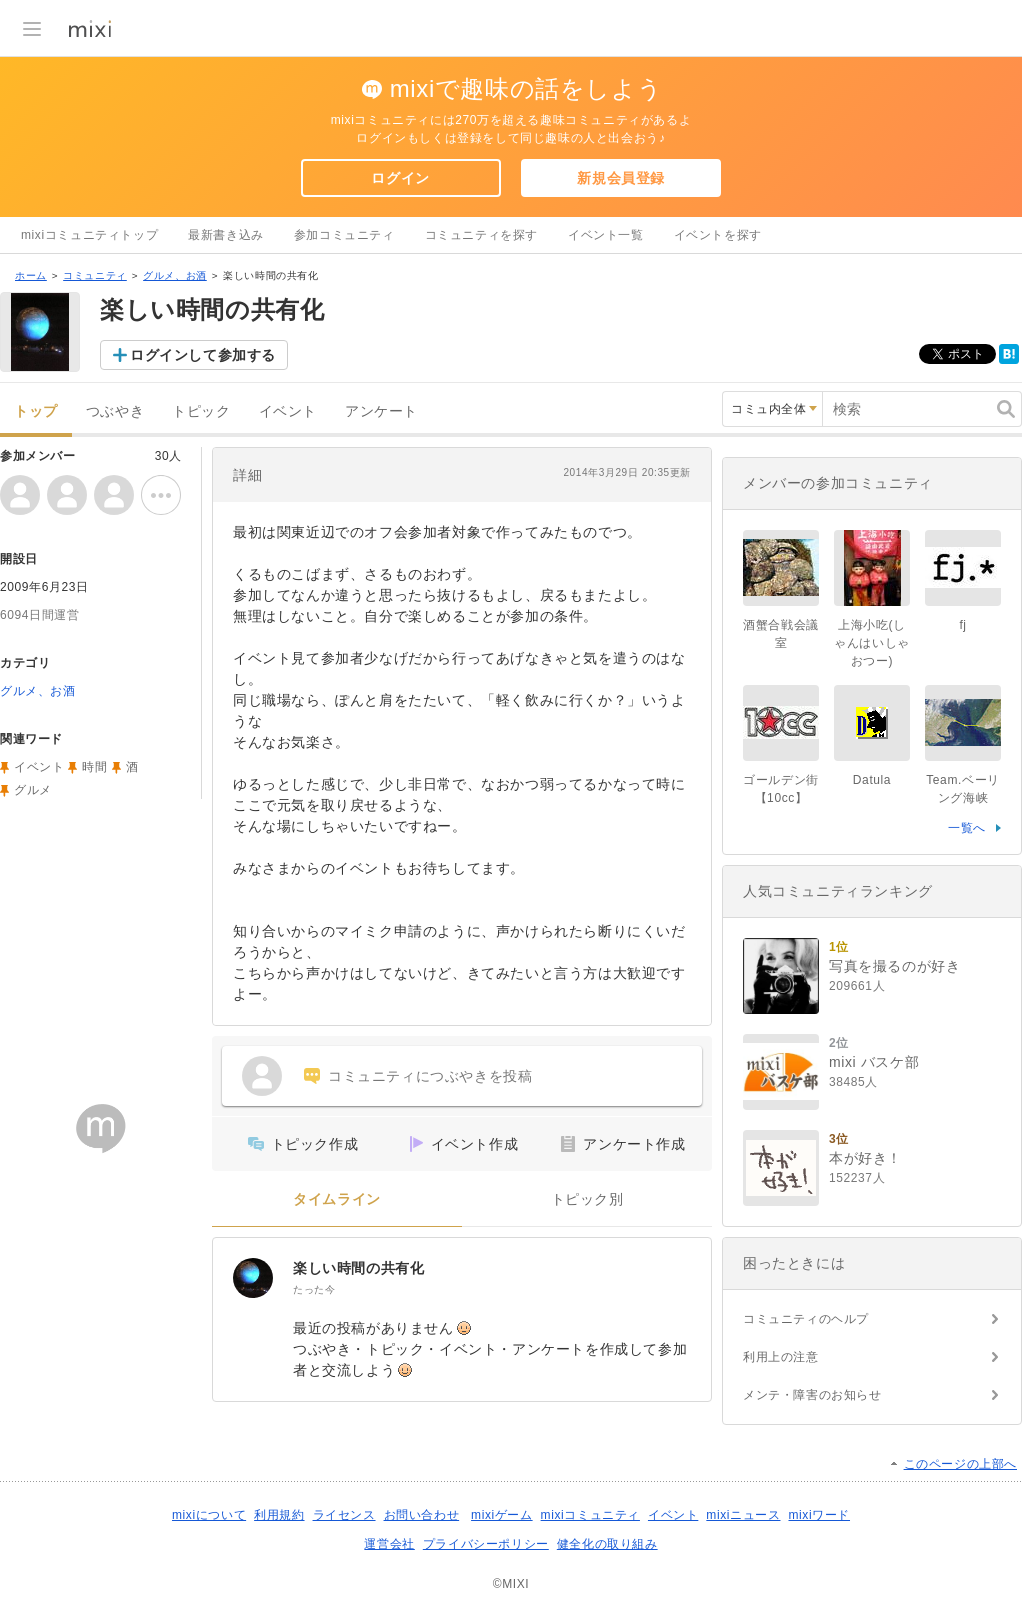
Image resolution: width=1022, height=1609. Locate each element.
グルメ (33, 790)
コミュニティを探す (481, 235)
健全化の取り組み (607, 1544)
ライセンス (344, 1515)
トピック (201, 411)
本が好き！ (865, 1158)
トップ (36, 411)
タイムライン (337, 1199)
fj (962, 625)
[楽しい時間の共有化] (253, 1278)
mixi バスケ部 (874, 1062)
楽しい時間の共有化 (358, 1268)
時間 (94, 767)
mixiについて (209, 1515)
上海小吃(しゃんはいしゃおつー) (872, 643)
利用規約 (279, 1515)
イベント (288, 411)
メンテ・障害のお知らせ (812, 1395)
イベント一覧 (606, 235)
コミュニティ (95, 275)
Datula (872, 780)
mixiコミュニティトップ (89, 235)
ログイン (400, 178)
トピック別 (587, 1199)
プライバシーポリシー (486, 1544)
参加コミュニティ (344, 235)
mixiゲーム (502, 1515)
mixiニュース (743, 1515)
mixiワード (819, 1515)
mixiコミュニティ (590, 1515)
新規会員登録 (621, 178)
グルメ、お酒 (175, 275)
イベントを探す (718, 235)
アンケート (381, 411)
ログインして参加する (203, 355)
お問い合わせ (422, 1515)
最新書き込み (226, 235)
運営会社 (389, 1544)
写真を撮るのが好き (894, 966)
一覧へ (967, 828)
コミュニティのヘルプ (806, 1319)
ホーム (31, 275)
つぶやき (115, 411)
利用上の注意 (781, 1357)
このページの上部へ (960, 1464)
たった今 (314, 1289)
